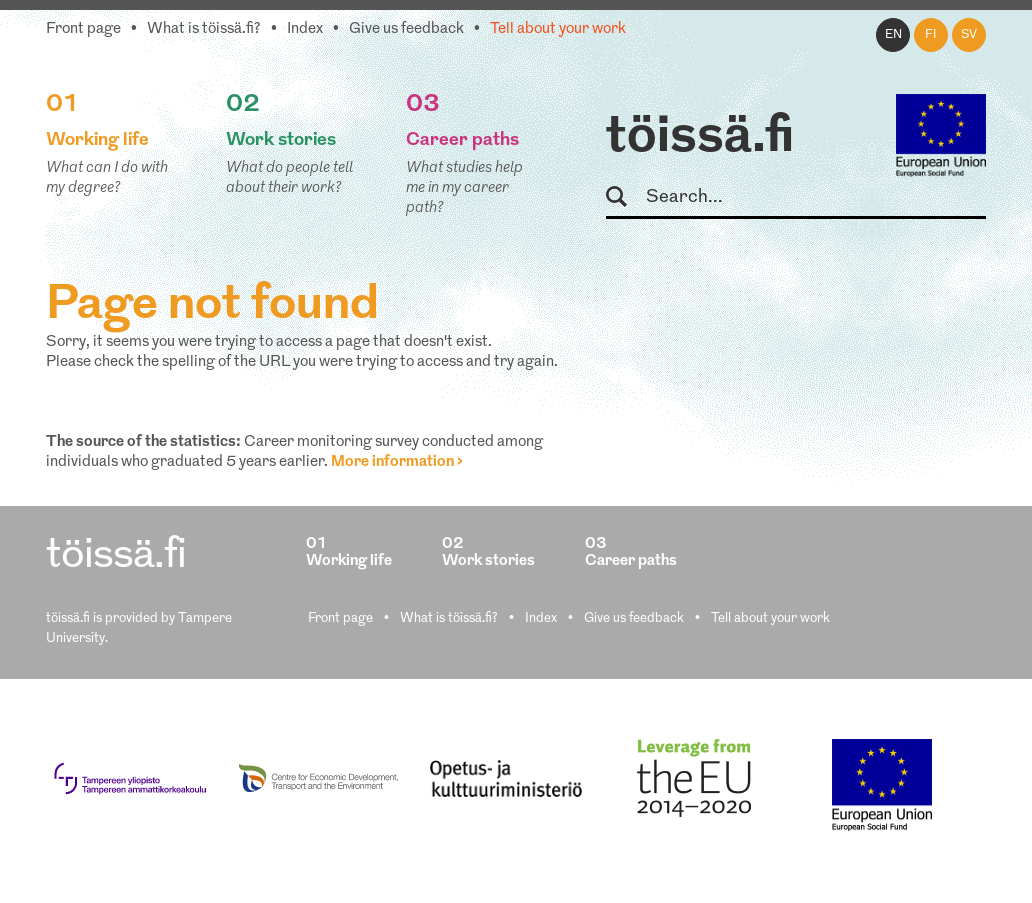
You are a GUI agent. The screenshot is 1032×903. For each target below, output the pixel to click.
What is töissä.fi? (204, 29)
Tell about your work (558, 29)
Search (625, 197)
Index (305, 29)
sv (969, 35)
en (893, 35)
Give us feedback (406, 29)
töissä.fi (700, 138)
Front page (83, 29)
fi (931, 35)
